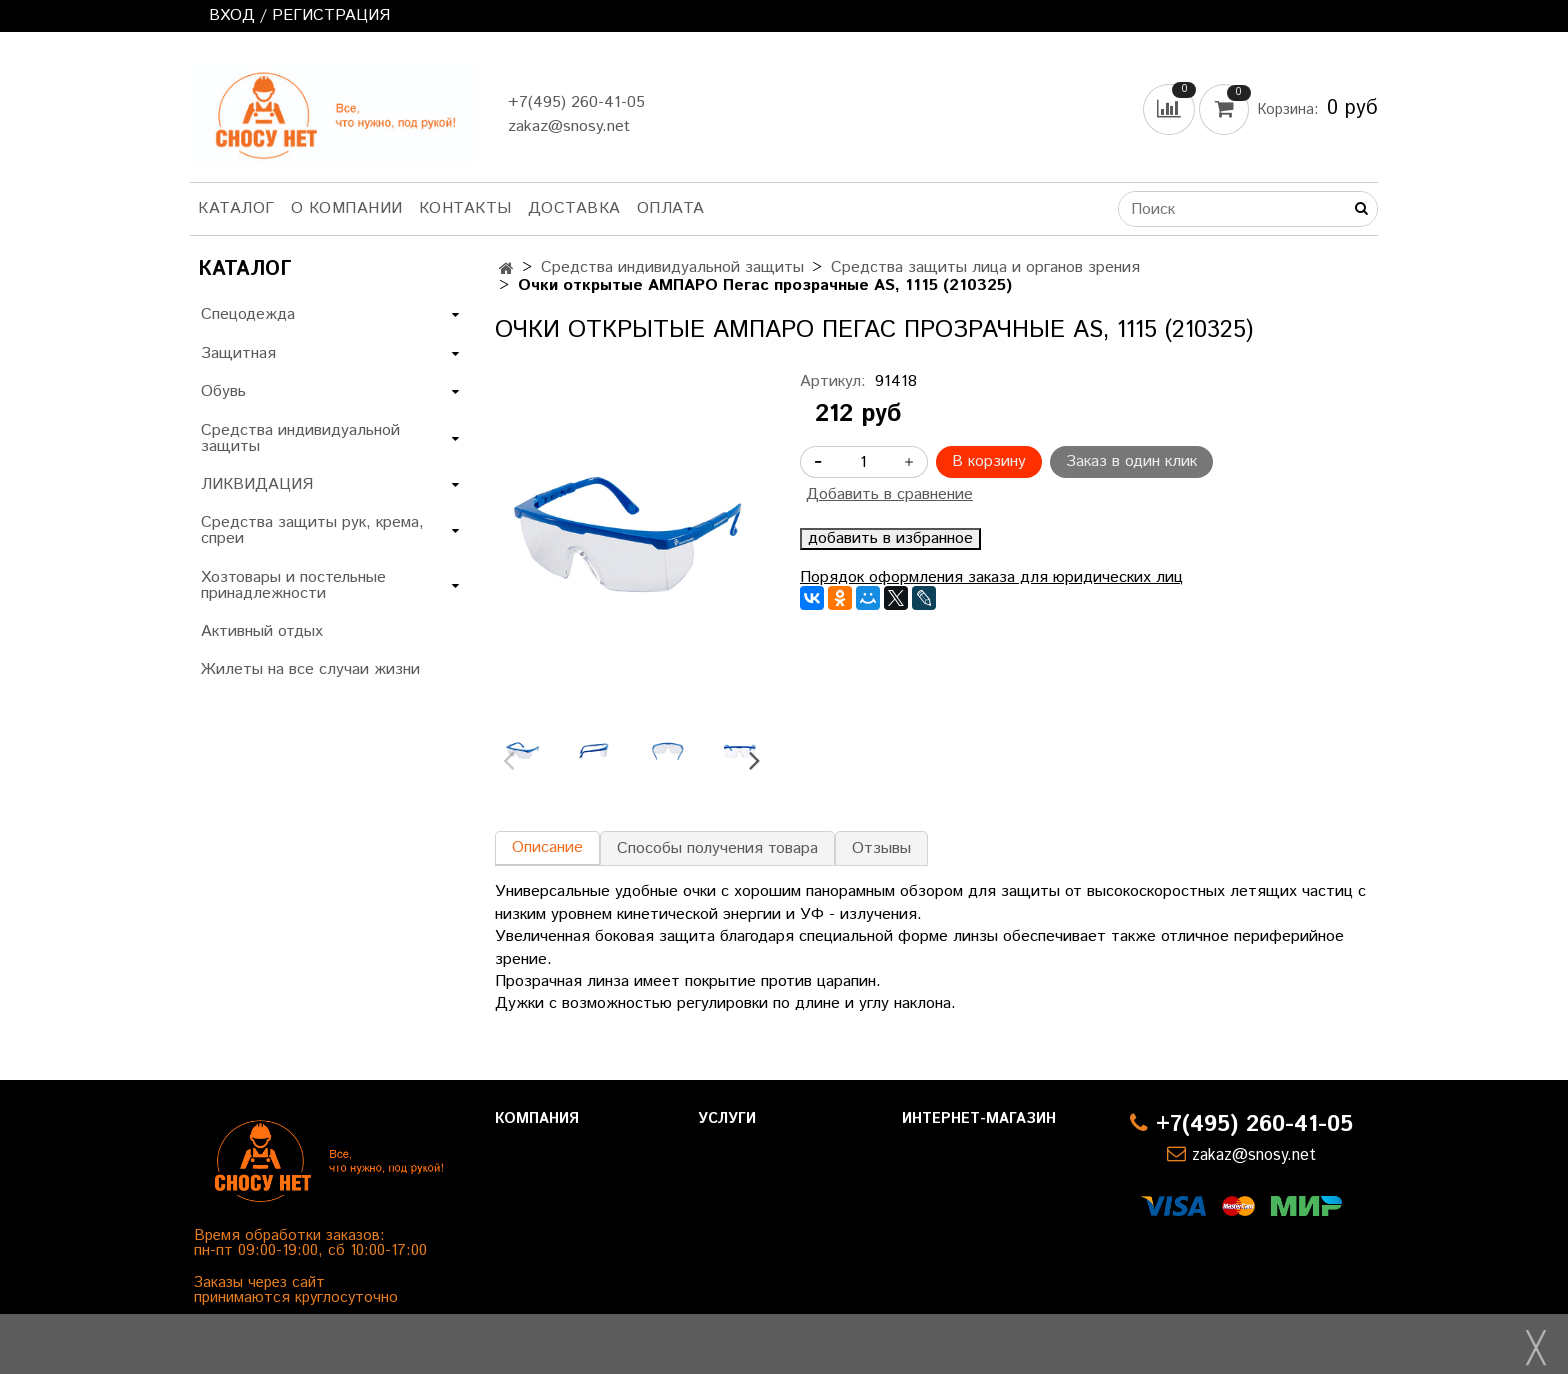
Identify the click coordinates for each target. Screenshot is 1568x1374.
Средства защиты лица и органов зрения (985, 267)
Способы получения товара (717, 848)
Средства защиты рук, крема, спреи (312, 530)
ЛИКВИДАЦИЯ (257, 484)
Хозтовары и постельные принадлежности (293, 585)
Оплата (671, 208)
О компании (347, 208)
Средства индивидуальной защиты (672, 267)
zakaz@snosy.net (569, 126)
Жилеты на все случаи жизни (310, 669)
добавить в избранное (890, 539)
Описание (547, 847)
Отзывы (881, 848)
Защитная (238, 353)
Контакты (465, 208)
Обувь (223, 391)
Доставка (574, 208)
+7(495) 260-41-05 (576, 102)
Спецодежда (248, 314)
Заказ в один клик (1131, 461)
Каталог (236, 208)
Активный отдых (262, 631)
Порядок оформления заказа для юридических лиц (991, 577)
